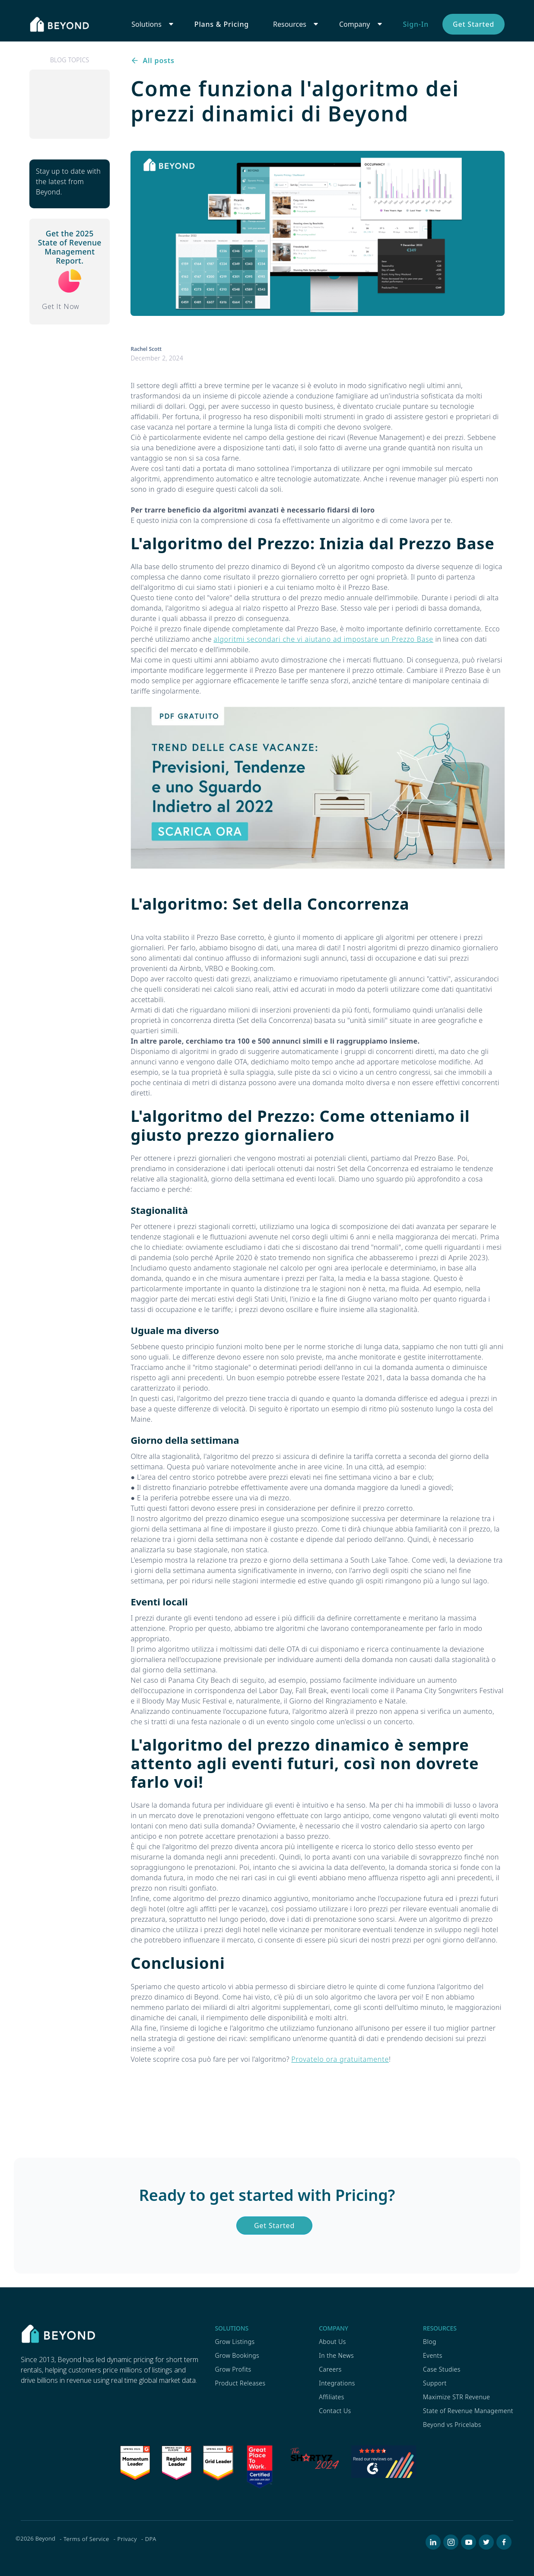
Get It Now (60, 306)
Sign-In (416, 24)
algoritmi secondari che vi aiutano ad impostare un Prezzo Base (323, 639)
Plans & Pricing (221, 24)
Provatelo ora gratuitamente (340, 2059)
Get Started (473, 24)
